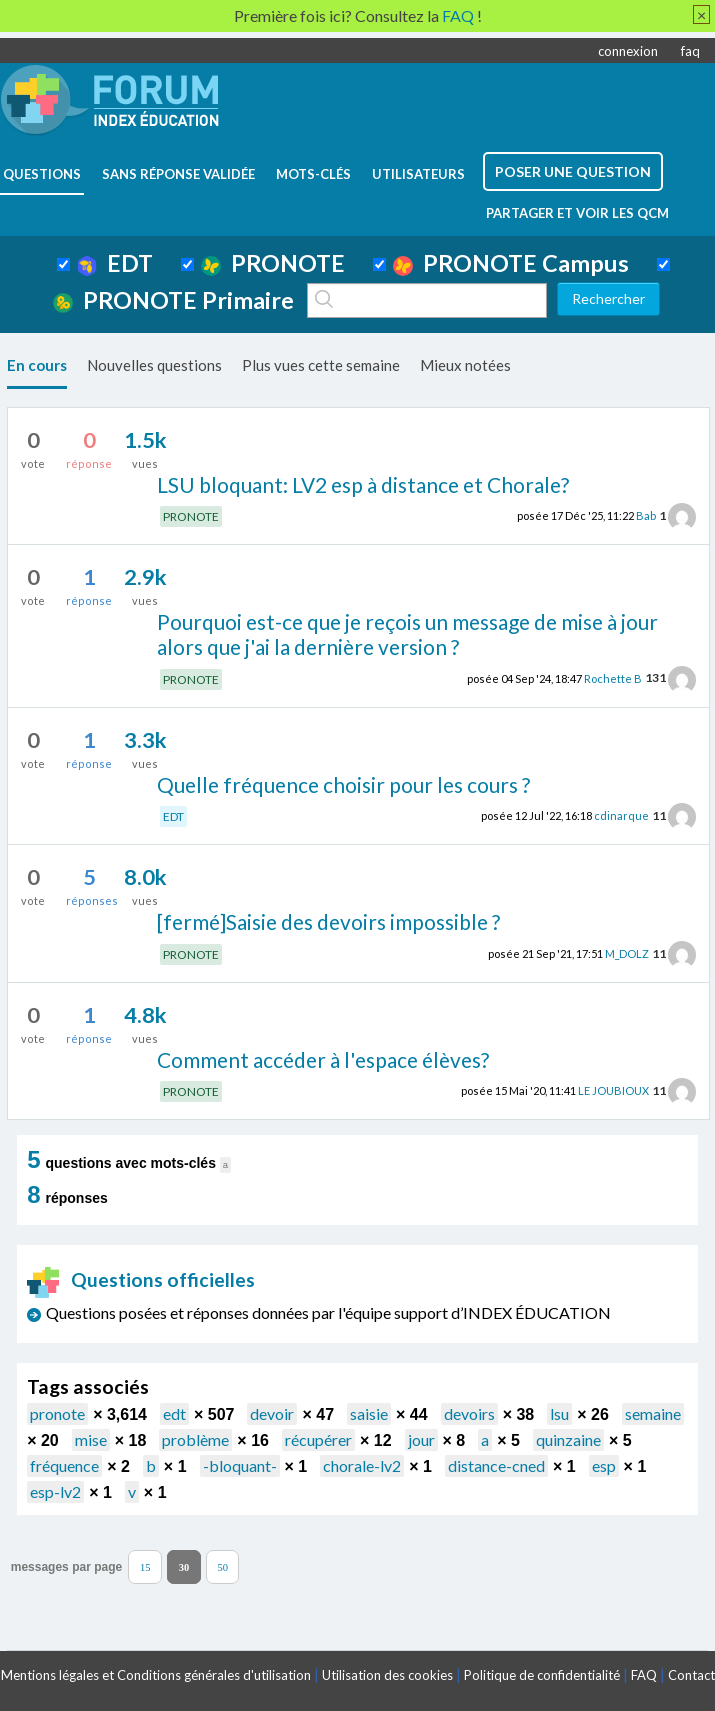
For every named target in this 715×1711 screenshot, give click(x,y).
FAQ (644, 1675)
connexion (628, 51)
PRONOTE (273, 263)
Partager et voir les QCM (577, 213)
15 (145, 1567)
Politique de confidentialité (542, 1675)
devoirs (469, 1413)
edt (174, 1413)
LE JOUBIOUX (613, 1090)
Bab (646, 515)
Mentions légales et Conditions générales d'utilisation (156, 1675)
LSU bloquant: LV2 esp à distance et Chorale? (363, 484)
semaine (653, 1413)
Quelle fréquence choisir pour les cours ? (343, 784)
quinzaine (568, 1439)
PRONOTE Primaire (173, 300)
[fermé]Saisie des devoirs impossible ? (328, 921)
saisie (369, 1413)
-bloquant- (240, 1465)
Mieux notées (465, 365)
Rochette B (613, 677)
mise (91, 1439)
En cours (37, 365)
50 (222, 1567)
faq (690, 51)
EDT (115, 263)
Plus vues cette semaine (321, 365)
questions (42, 174)
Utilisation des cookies (387, 1675)
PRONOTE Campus (511, 263)
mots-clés (313, 174)
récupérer (318, 1439)
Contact (691, 1675)
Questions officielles (141, 1279)
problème (195, 1439)
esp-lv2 (55, 1491)
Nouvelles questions (154, 365)
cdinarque (621, 815)
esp (604, 1465)
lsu (559, 1413)
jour (421, 1439)
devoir (272, 1413)
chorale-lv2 (362, 1465)
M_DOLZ (627, 953)
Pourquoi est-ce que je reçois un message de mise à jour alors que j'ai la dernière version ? (407, 634)
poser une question (573, 171)
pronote (57, 1413)
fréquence (64, 1465)
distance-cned (496, 1465)
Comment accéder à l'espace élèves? (323, 1059)
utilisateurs (418, 174)
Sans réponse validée (178, 174)
